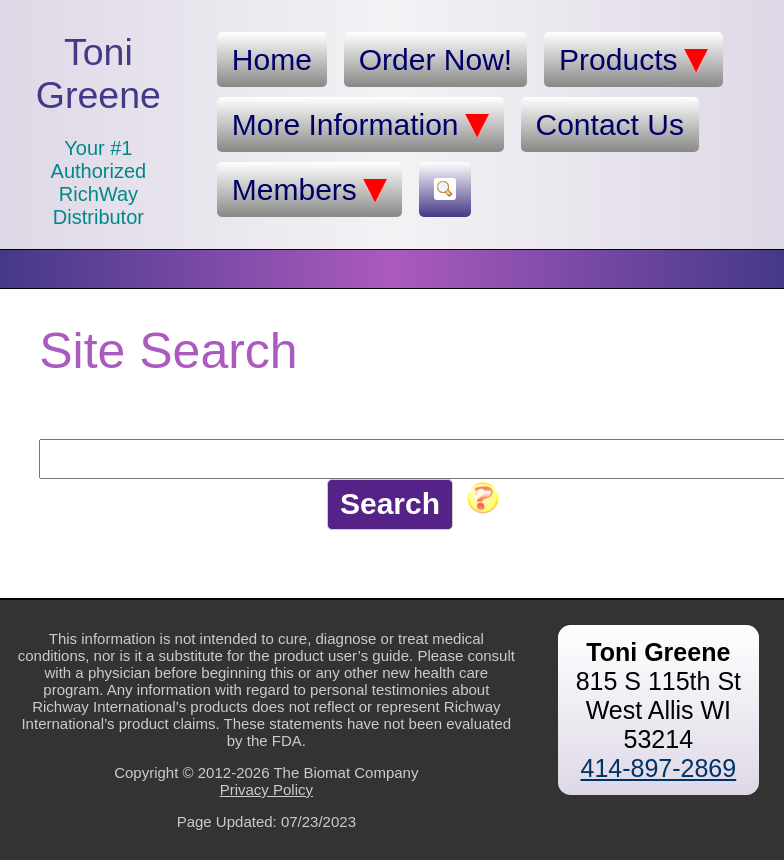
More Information (360, 125)
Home (272, 59)
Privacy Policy (266, 789)
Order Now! (435, 59)
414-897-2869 (658, 768)
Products (633, 60)
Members (309, 190)
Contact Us (610, 124)
